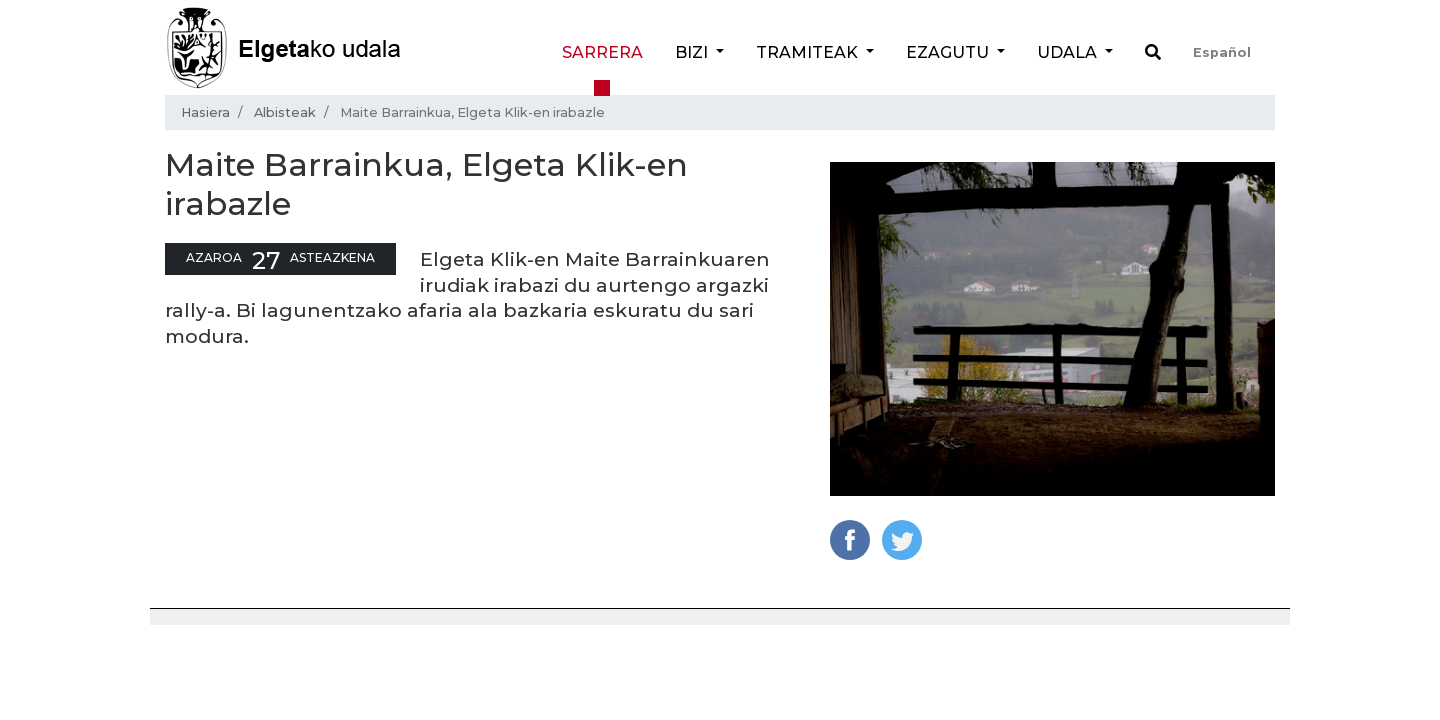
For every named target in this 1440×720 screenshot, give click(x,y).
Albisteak (285, 112)
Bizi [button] (693, 52)
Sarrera (602, 52)
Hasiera (205, 112)
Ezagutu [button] (949, 52)
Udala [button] (1069, 52)
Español (1222, 52)
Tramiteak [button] (809, 52)
